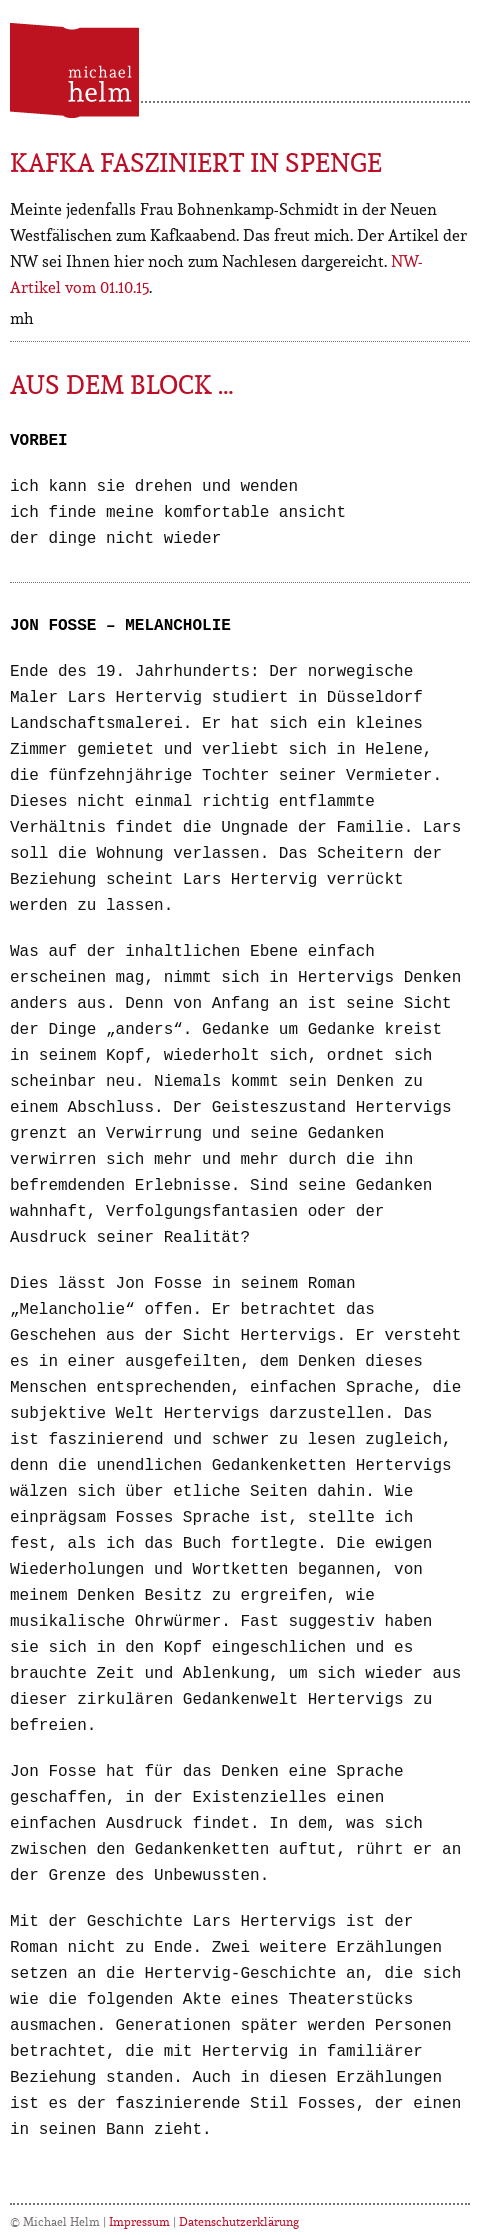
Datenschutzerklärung (239, 2221)
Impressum (139, 2221)
